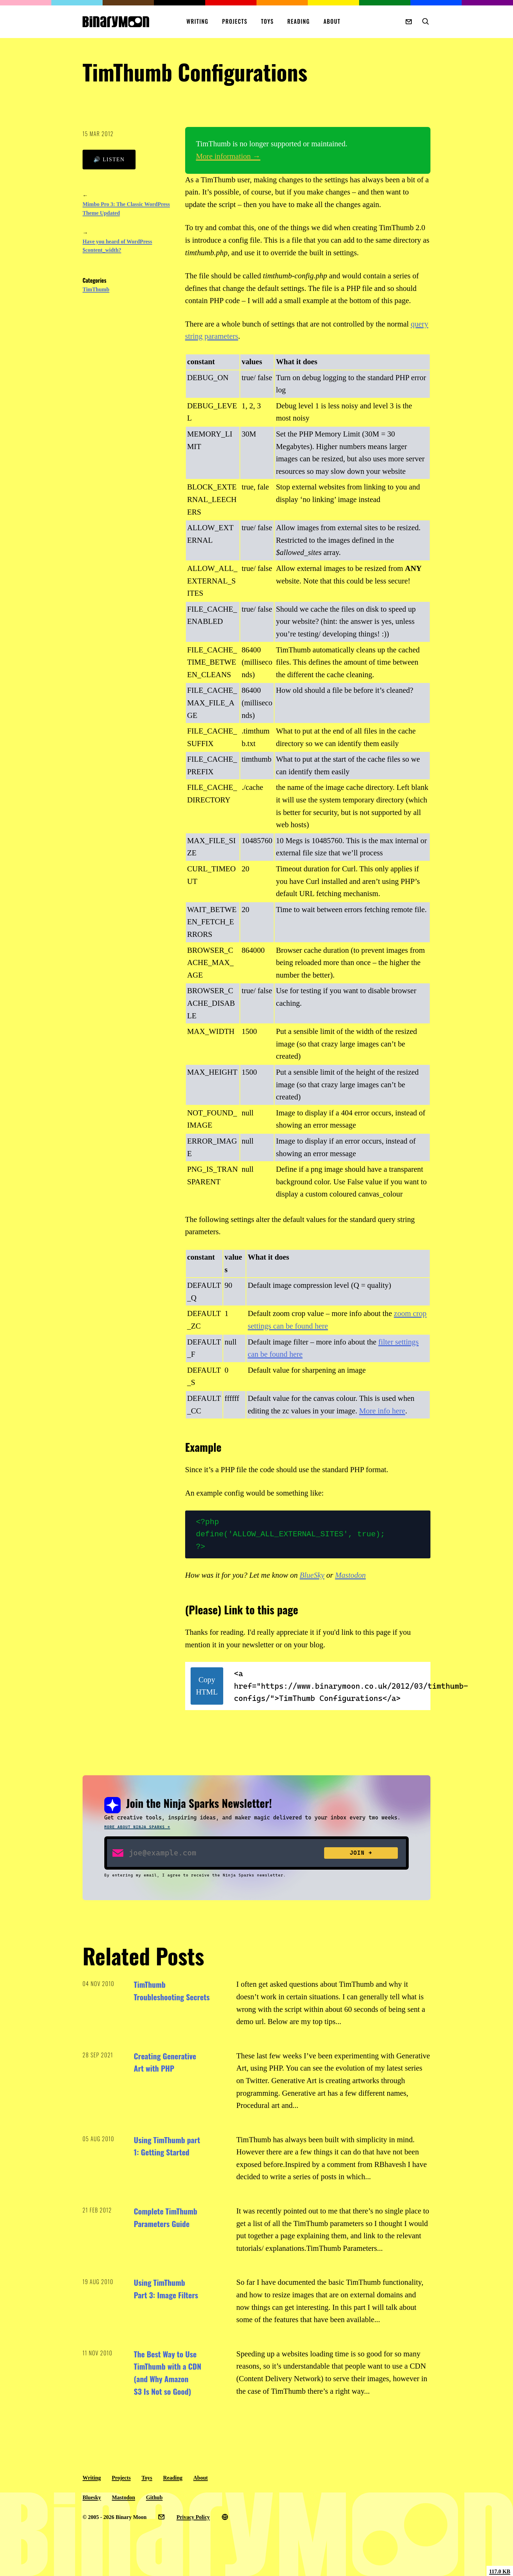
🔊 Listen (109, 159)
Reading (298, 21)
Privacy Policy (193, 2517)
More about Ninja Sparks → (137, 1827)
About (331, 21)
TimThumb (96, 289)
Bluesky (92, 2497)
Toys (267, 21)
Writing (198, 21)
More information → (228, 156)
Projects (235, 21)
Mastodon (350, 1575)
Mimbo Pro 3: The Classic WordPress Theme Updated (126, 208)
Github (154, 2497)
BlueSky (312, 1575)
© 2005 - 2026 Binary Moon (114, 2517)
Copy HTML (207, 1686)
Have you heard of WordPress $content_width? (117, 246)
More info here (382, 1411)
